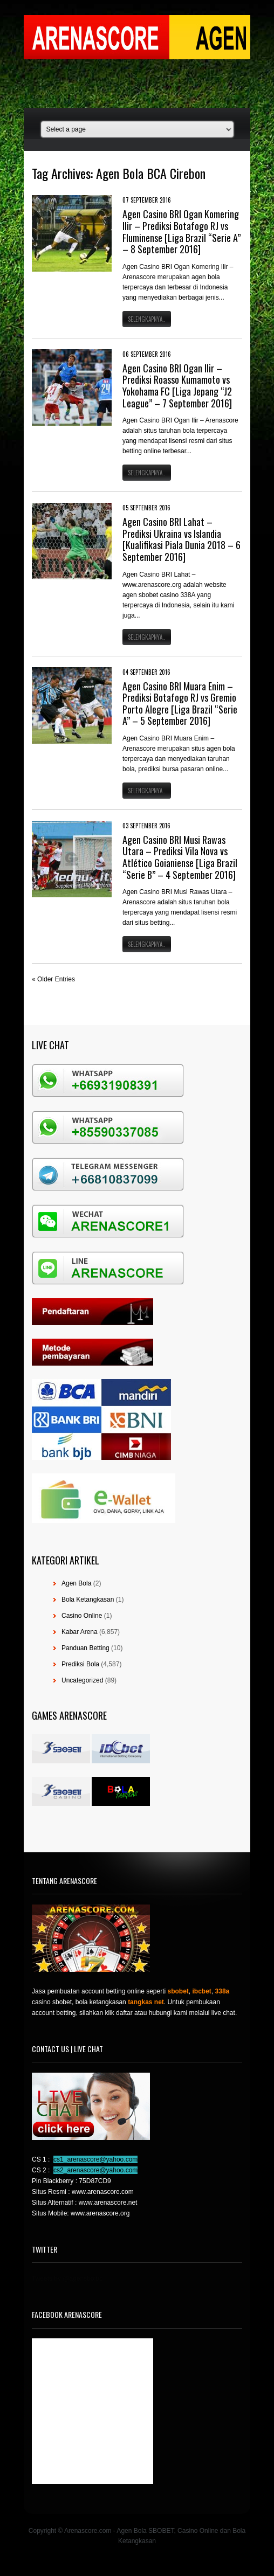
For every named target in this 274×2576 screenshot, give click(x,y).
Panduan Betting (85, 1648)
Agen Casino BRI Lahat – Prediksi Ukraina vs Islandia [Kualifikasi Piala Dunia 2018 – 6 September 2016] (181, 539)
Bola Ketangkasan (87, 1599)
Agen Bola (76, 1583)
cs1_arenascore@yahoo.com (95, 2159)
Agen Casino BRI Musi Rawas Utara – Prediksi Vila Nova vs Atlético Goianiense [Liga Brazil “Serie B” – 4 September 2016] (179, 857)
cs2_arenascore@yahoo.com (95, 2170)
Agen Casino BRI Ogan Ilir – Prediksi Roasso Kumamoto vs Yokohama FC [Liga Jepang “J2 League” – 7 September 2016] (177, 385)
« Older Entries (53, 979)
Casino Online (81, 1615)
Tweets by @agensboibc (67, 2278)
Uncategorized (82, 1680)
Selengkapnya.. (147, 319)
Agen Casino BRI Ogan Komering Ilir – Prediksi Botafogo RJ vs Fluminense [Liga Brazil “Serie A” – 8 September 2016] (181, 231)
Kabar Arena (79, 1632)
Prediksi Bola (80, 1664)
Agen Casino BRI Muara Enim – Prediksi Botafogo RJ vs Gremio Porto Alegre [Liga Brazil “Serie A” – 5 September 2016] (179, 703)
